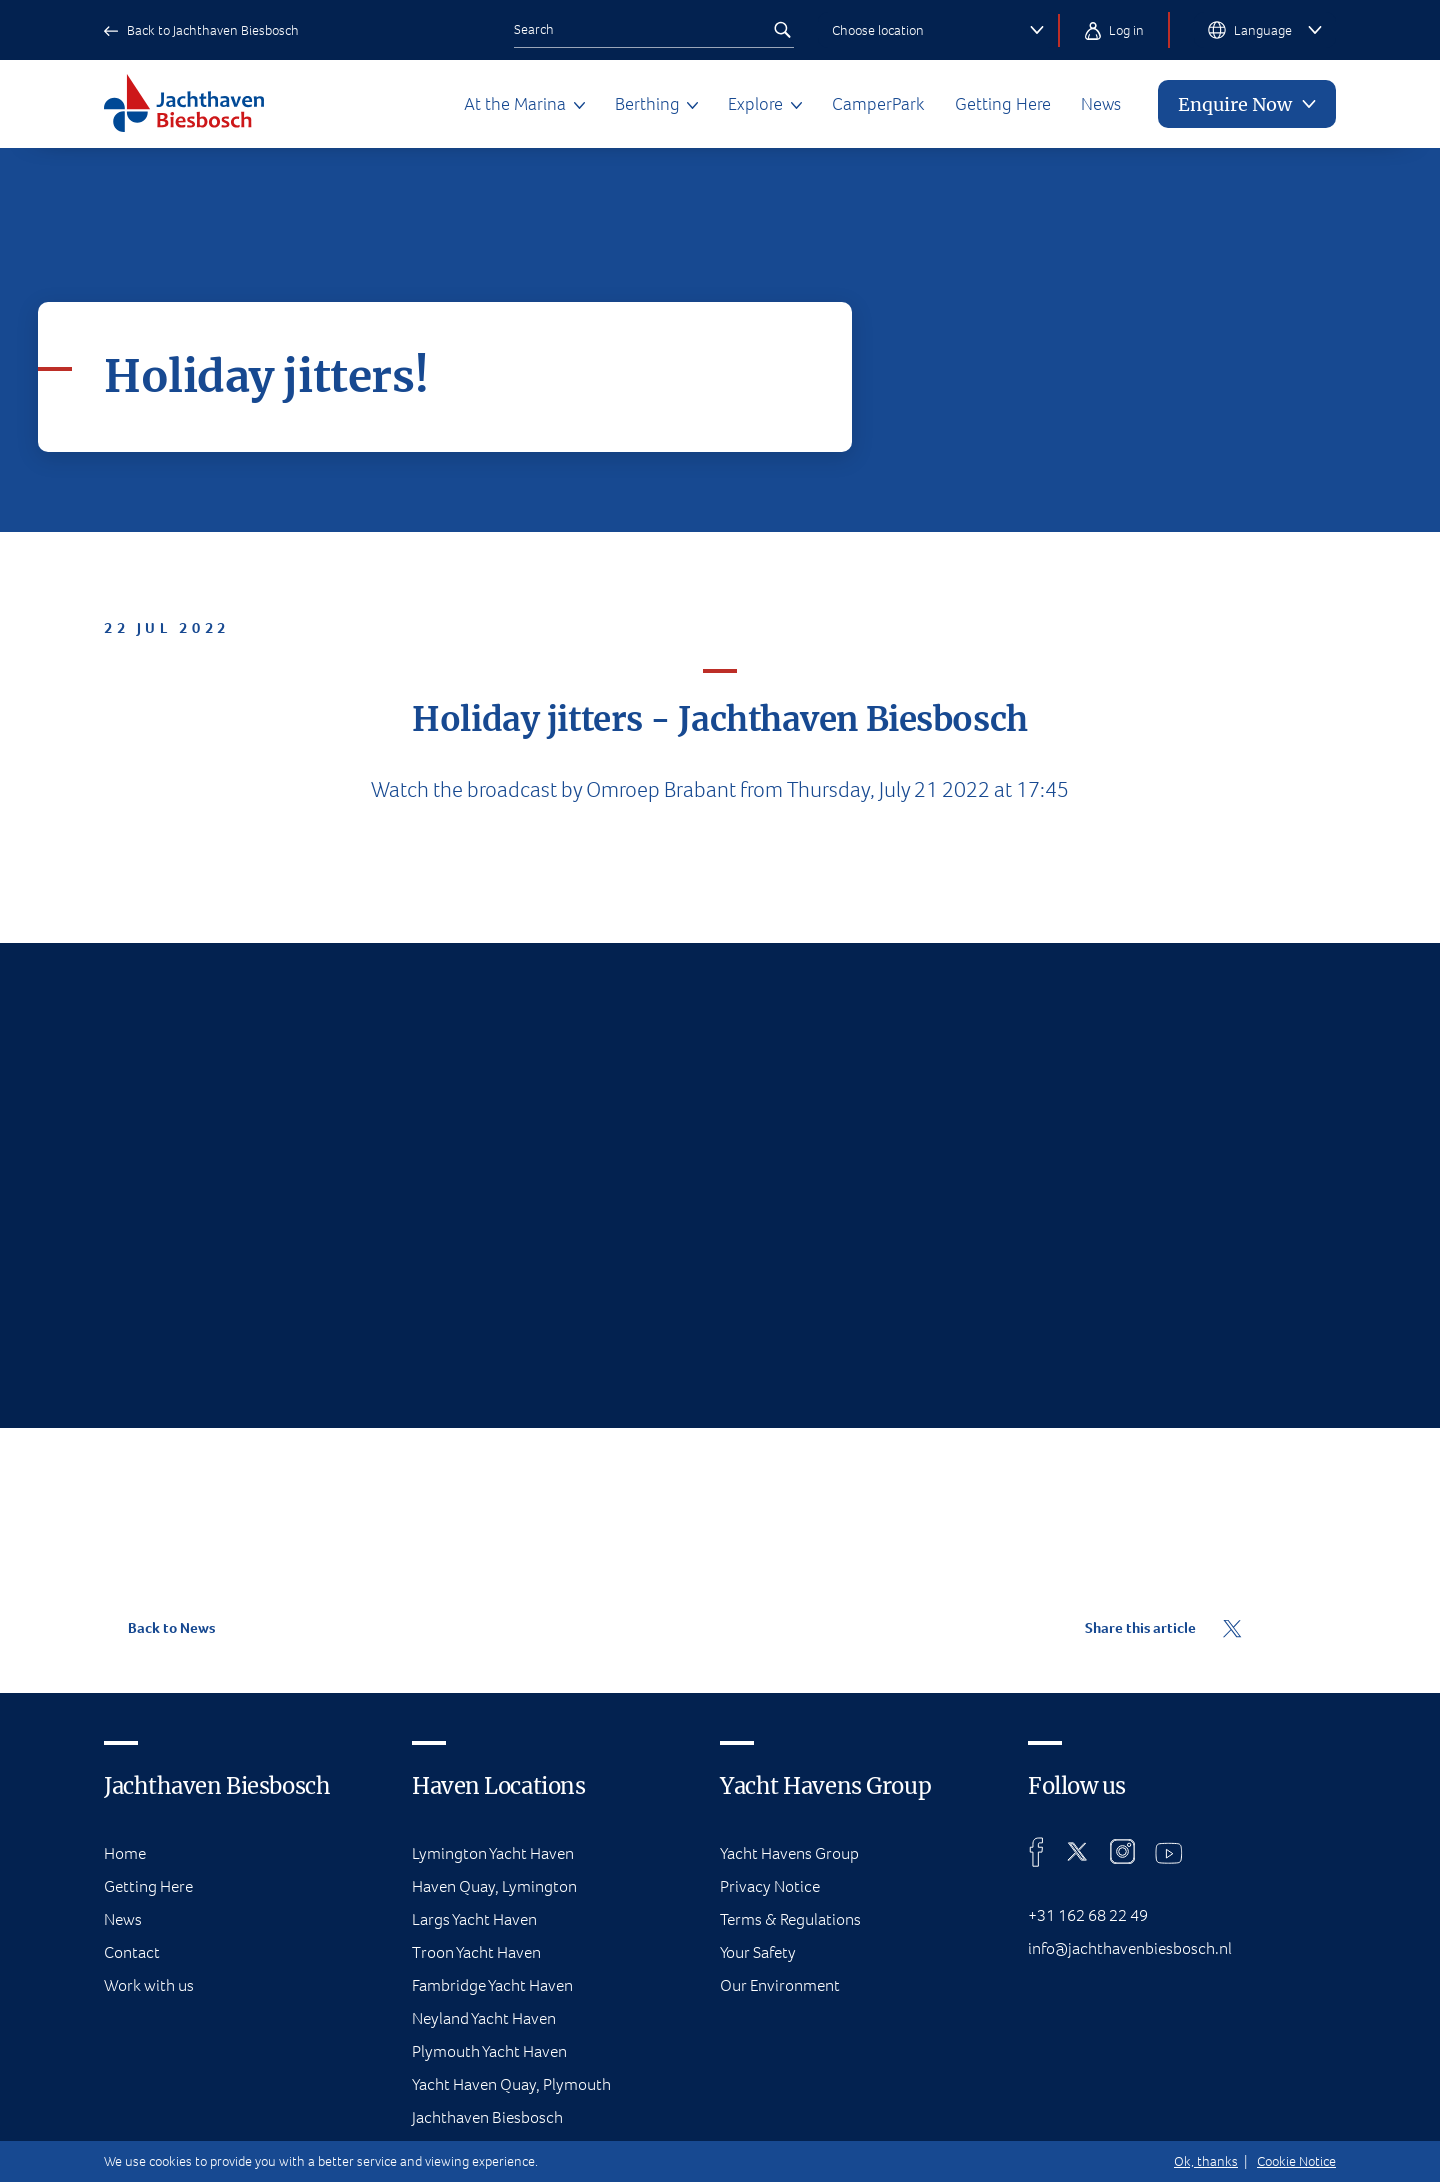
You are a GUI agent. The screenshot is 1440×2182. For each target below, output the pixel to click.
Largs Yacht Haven (474, 1919)
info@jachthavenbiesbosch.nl (1130, 1948)
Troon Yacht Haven (476, 1952)
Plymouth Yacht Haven (489, 2051)
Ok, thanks (1206, 2161)
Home (125, 1853)
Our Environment (780, 1985)
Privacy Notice (770, 1886)
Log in (1114, 30)
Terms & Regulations (790, 1919)
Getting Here (1003, 104)
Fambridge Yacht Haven (492, 1985)
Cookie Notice (1296, 2161)
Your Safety (758, 1952)
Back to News (159, 1628)
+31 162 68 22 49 (1088, 1915)
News (1101, 104)
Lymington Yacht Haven (493, 1853)
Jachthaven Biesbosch (487, 2117)
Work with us (149, 1985)
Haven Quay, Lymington (494, 1886)
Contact (132, 1952)
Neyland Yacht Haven (484, 2018)
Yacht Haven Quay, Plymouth (511, 2084)
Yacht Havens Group (789, 1853)
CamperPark (878, 104)
